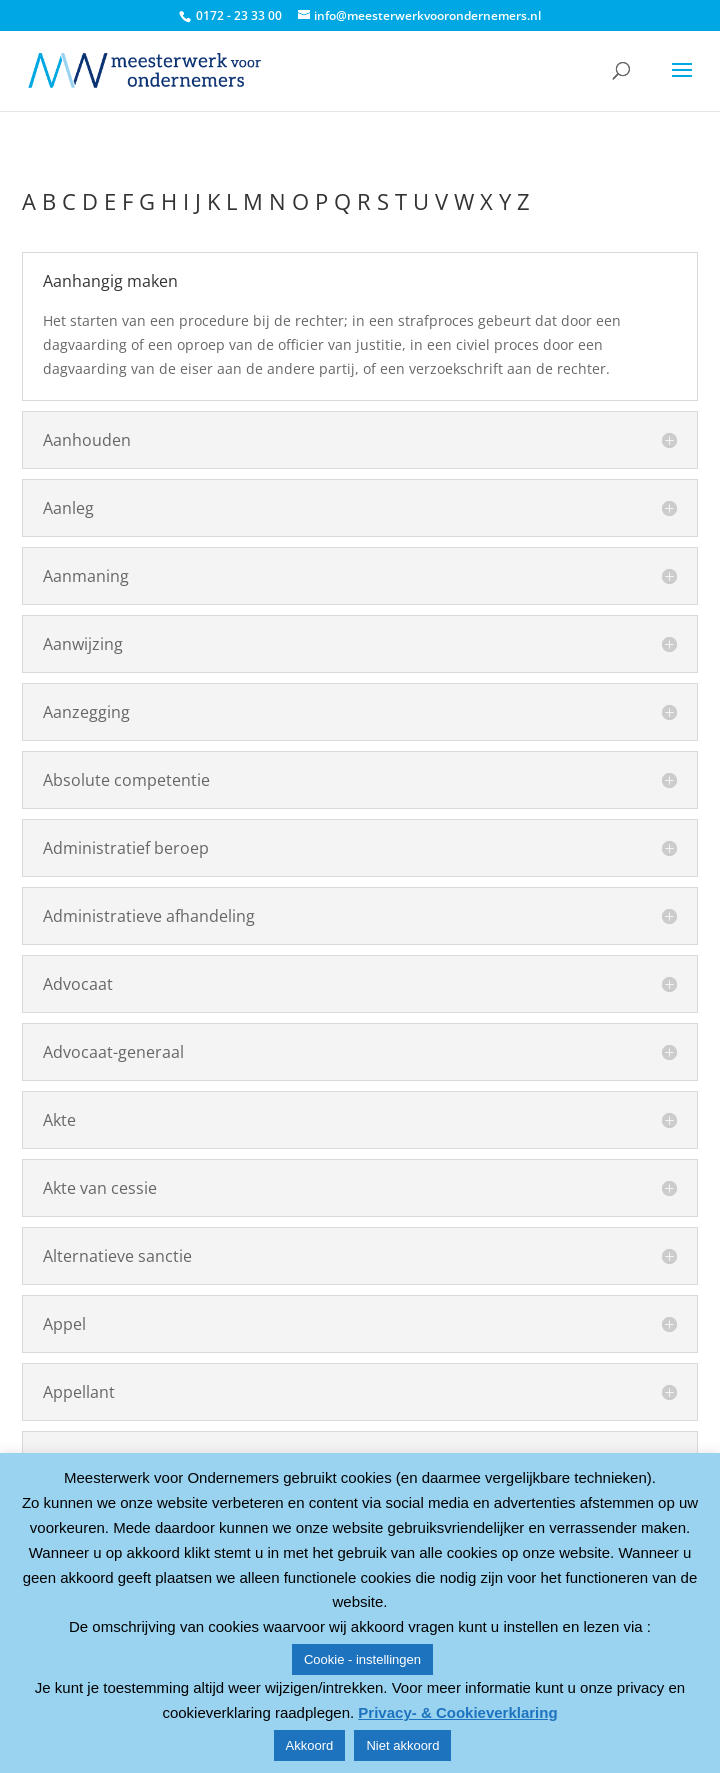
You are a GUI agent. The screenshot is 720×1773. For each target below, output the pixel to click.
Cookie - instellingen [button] (362, 1659)
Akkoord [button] (310, 1745)
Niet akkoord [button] (402, 1745)
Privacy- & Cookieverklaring (457, 1712)
